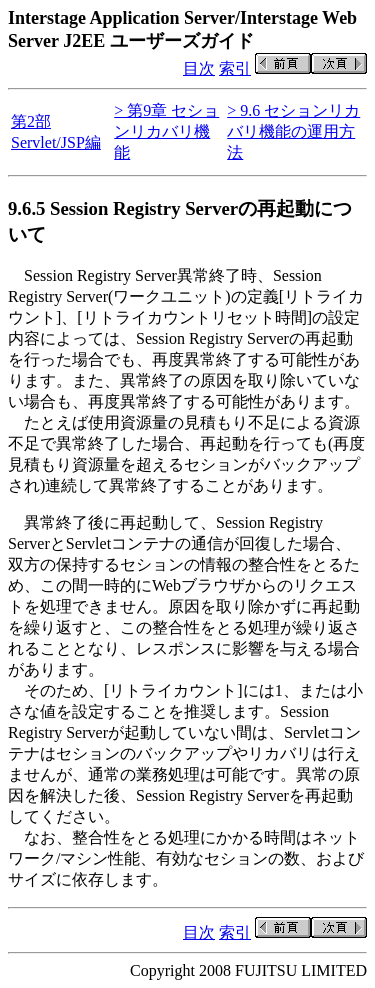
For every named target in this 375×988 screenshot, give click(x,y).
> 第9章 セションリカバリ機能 (166, 131)
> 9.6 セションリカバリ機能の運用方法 (293, 131)
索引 (235, 68)
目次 (199, 68)
